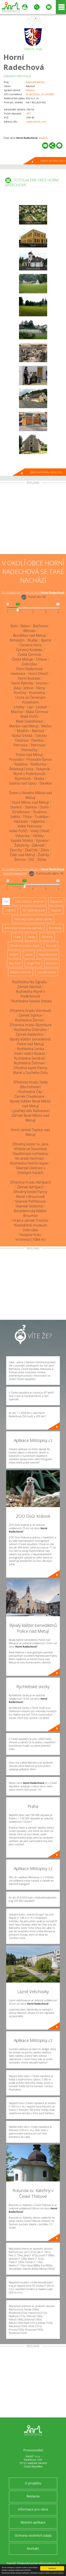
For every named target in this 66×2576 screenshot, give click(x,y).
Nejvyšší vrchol (48, 954)
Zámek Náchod (29, 986)
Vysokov (42, 840)
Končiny (20, 692)
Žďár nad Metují (22, 854)
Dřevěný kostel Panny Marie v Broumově (30, 1194)
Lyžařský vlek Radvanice (30, 1110)
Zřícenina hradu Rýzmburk (30, 1024)
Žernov (20, 859)
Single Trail (33, 963)
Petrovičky (29, 749)
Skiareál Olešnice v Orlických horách (30, 1170)
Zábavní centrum (20, 972)
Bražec (33, 640)
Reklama (33, 2496)
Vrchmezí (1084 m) (30, 1239)
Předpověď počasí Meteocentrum (36, 2563)
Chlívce (41, 659)
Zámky (31, 937)
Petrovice (20, 745)
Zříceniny (47, 937)
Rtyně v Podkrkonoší (29, 773)
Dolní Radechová (29, 668)
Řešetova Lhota (21, 769)
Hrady (17, 937)
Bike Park (14, 963)
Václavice (21, 821)
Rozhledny (55, 928)
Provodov (16, 759)
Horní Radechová (23, 62)
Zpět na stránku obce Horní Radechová (48, 472)
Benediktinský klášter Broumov (30, 1213)
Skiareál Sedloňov (29, 1206)
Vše (6, 901)
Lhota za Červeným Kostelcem (30, 700)
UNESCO (10, 910)
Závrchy (16, 850)
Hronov (42, 683)
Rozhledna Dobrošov (30, 1029)
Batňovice (40, 625)
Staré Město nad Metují (30, 802)
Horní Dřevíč (38, 673)
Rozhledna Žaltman (29, 1063)
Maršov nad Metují (23, 726)
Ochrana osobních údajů (33, 2535)
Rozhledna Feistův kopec (29, 1163)
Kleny (40, 687)
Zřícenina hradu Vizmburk (30, 1010)
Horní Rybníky (22, 683)
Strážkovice (21, 811)
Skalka (39, 778)
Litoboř (41, 707)
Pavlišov (37, 740)
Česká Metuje (22, 659)
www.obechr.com (36, 121)
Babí (14, 625)
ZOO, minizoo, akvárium (29, 901)
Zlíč (31, 859)
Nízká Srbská (22, 735)
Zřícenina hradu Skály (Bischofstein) (30, 1084)
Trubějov (41, 816)
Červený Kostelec (29, 649)
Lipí (30, 707)
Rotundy (51, 946)
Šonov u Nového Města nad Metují (30, 795)
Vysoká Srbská (21, 840)
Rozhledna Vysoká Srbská (31, 1001)
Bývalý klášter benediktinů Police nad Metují (30, 1041)
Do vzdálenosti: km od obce (33, 593)
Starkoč (16, 807)
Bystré (46, 640)
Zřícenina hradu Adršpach (30, 1182)
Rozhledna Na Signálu (29, 982)
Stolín (44, 807)
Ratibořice (38, 764)
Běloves (29, 630)
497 (28, 113)
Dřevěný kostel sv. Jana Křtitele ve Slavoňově (30, 1146)
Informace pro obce (33, 2509)
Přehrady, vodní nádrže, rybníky (33, 919)
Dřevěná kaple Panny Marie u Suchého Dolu (30, 1070)
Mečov (46, 726)
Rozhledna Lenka (30, 1048)
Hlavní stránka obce (52, 161)
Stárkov (31, 807)
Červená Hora (30, 645)
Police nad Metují (29, 754)
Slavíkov (43, 138)
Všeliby (38, 835)
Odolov (40, 735)
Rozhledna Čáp (30, 1091)
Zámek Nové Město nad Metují (30, 1118)
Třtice (27, 816)
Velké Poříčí (18, 831)
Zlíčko (41, 859)
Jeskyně (13, 954)
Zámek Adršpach (30, 1187)
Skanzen (56, 910)
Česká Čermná (29, 654)
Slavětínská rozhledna (30, 1153)
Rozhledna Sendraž (29, 1058)
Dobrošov (29, 664)
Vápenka (38, 821)
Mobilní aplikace (33, 2522)
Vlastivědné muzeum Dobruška (30, 1227)
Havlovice (18, 673)
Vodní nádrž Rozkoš (29, 1053)
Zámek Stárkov (30, 1015)
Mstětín (23, 730)
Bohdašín (17, 640)
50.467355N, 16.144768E (40, 94)
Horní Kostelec (29, 678)
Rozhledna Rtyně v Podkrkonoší (30, 994)
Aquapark (56, 901)
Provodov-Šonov (39, 759)
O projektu (33, 2483)
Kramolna (37, 692)
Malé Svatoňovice (29, 721)
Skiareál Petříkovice (30, 1201)
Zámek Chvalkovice (29, 1096)
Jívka (17, 687)
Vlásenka (22, 835)
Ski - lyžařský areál (33, 910)
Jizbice (28, 687)
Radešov (21, 764)
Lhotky (19, 707)
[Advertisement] (33, 519)
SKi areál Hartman (29, 1158)
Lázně (29, 954)
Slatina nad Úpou (22, 783)
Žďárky (43, 854)
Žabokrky (21, 845)
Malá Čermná (37, 711)
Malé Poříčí (29, 716)
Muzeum (51, 963)
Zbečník (31, 850)
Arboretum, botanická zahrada (23, 928)
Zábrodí (38, 845)
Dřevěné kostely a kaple (24, 946)
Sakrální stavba (46, 972)
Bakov (25, 625)
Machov (17, 711)
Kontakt (33, 2548)
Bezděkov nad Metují (29, 635)
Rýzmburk (23, 778)
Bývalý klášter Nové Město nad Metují (30, 1103)
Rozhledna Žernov (29, 1020)
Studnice (39, 811)
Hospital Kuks (30, 1234)
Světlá (15, 816)
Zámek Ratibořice (29, 1034)
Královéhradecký (35, 82)
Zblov (44, 850)
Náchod (30, 90)
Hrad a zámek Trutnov (30, 1220)
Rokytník (43, 769)
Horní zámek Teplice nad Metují (30, 1132)
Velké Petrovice (29, 826)
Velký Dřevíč (40, 831)
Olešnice (21, 740)
